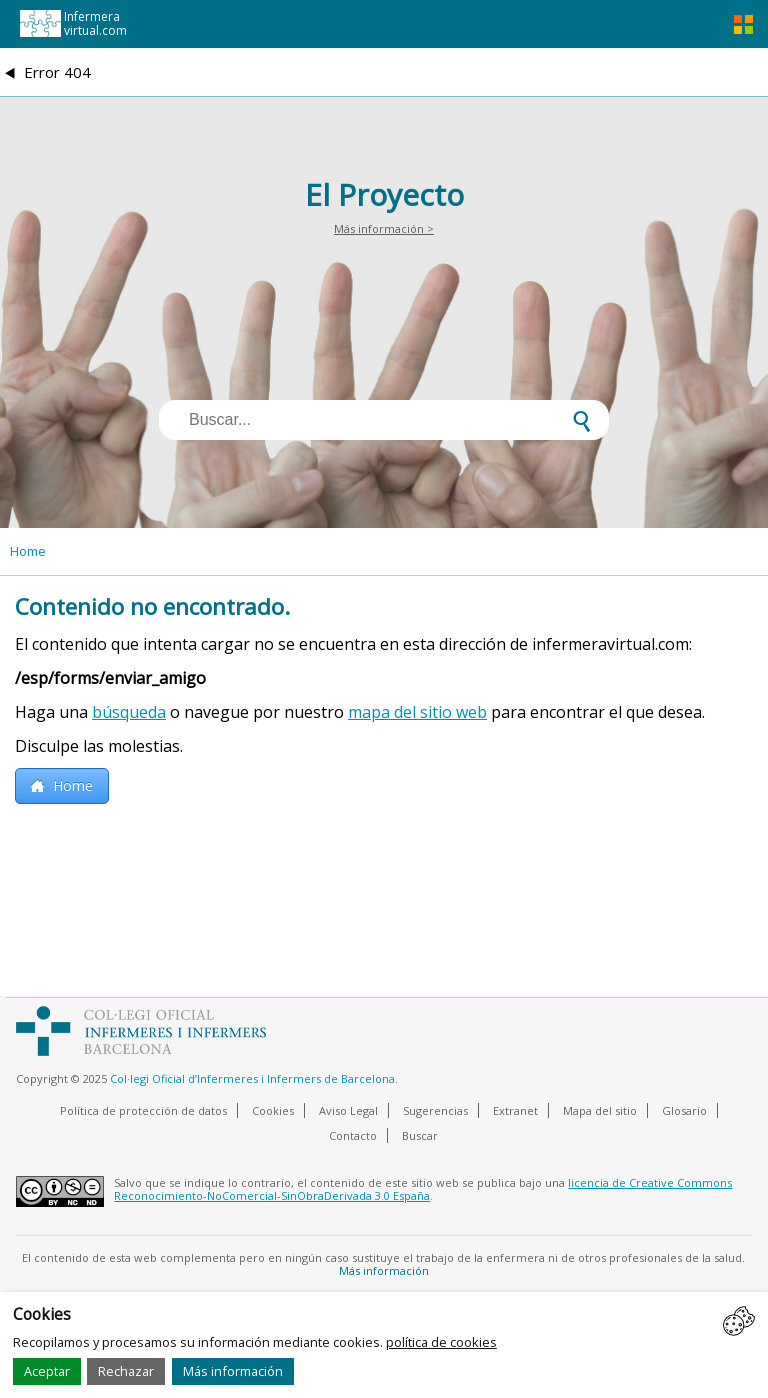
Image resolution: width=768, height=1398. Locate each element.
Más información (233, 1371)
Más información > (384, 228)
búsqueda (129, 712)
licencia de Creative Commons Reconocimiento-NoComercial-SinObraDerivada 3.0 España (423, 1189)
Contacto (353, 1135)
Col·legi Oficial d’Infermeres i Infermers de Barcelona (252, 1078)
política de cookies (441, 1342)
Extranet (515, 1110)
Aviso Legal (348, 1110)
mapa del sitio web (417, 712)
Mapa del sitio (600, 1110)
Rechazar (126, 1371)
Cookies (273, 1110)
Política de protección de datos (143, 1110)
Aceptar (47, 1371)
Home (28, 551)
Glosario (684, 1110)
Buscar (420, 1135)
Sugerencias (435, 1110)
